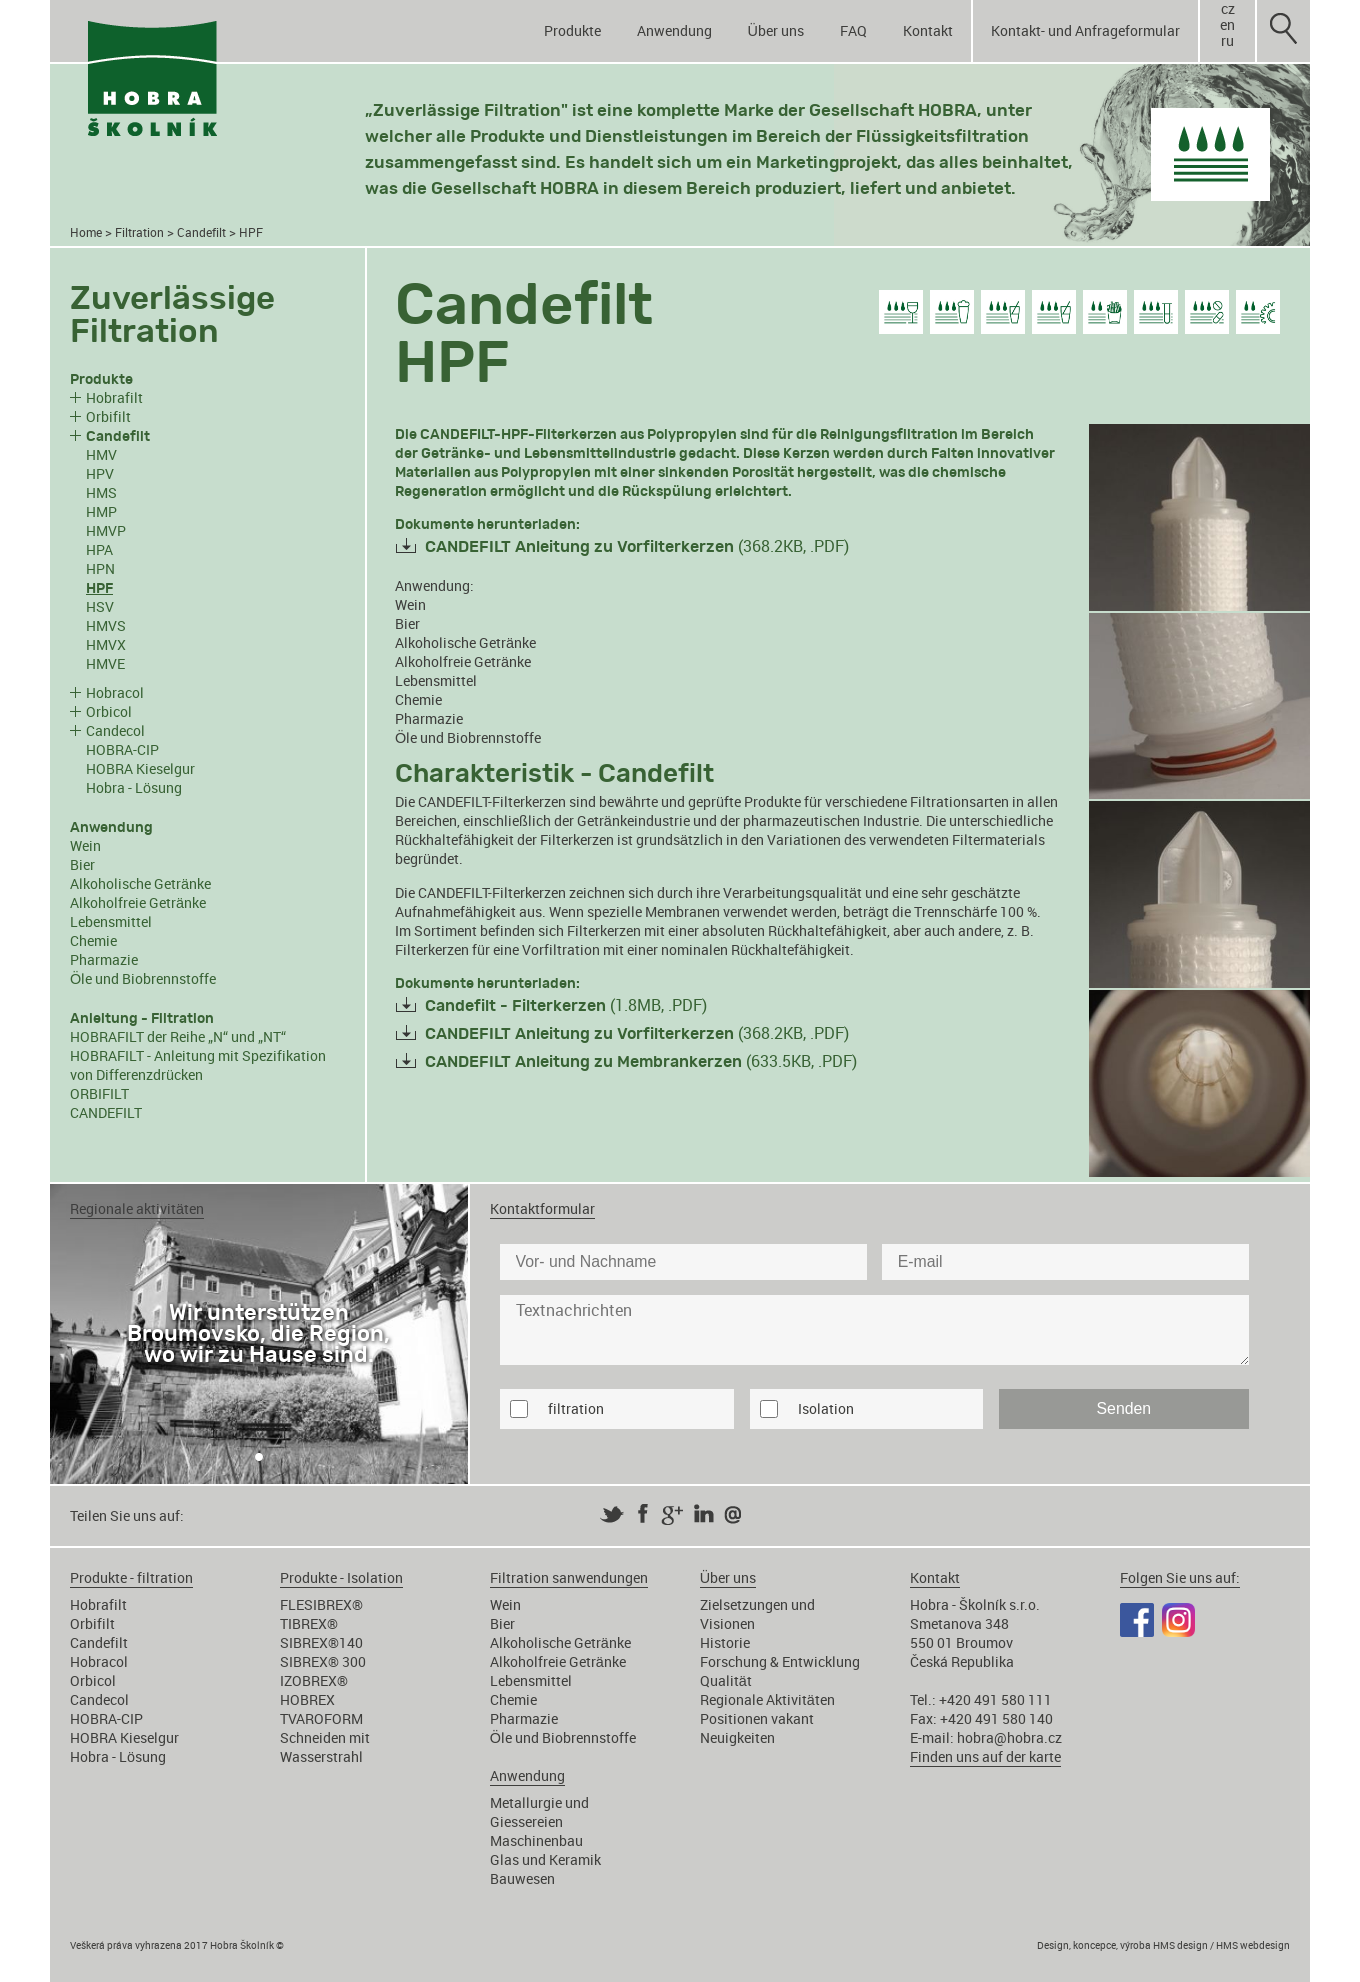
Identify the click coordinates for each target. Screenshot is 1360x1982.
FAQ (853, 30)
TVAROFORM (321, 1718)
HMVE (105, 663)
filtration (576, 1408)
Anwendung (674, 30)
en (1227, 25)
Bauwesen (522, 1878)
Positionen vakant (757, 1718)
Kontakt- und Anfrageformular (1085, 30)
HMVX (106, 644)
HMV (101, 454)
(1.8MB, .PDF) (566, 1005)
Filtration (139, 232)
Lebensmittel (111, 921)
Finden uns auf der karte (985, 1756)
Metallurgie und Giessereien (539, 1812)
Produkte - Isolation (341, 1577)
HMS (101, 492)
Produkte (572, 30)
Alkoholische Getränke (140, 883)
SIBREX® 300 (323, 1661)
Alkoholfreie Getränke (138, 902)
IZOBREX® (314, 1680)
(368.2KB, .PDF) (637, 546)
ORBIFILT (99, 1093)
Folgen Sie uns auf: (1180, 1577)
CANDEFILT (106, 1112)
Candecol (115, 730)
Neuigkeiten (737, 1737)
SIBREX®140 (321, 1642)
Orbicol (109, 711)
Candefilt (201, 232)
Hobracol (115, 692)
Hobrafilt (114, 397)
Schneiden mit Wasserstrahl (325, 1747)
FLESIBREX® (321, 1604)
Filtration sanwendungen (569, 1577)
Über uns (776, 30)
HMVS (106, 625)
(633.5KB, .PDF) (641, 1061)
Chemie (93, 940)
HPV (100, 473)
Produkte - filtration (131, 1577)
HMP (101, 511)
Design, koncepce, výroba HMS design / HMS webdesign (1163, 1945)
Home (86, 232)
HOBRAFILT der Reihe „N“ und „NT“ (178, 1036)
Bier (82, 864)
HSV (100, 606)
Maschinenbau (536, 1840)
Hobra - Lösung (134, 787)
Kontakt (928, 30)
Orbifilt (108, 416)
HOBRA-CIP (122, 749)
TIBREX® (309, 1623)
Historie (725, 1642)
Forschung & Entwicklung (780, 1661)
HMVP (106, 530)
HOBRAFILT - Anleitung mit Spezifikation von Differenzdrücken (198, 1065)
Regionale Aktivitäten (767, 1699)
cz (1228, 9)
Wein (85, 845)
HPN (100, 568)
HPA (99, 549)
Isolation (826, 1408)
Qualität (726, 1680)
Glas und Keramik (545, 1859)
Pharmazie (104, 959)
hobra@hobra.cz (1009, 1737)
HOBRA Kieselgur (140, 768)
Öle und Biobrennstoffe (143, 978)
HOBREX (307, 1699)
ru (1227, 41)
